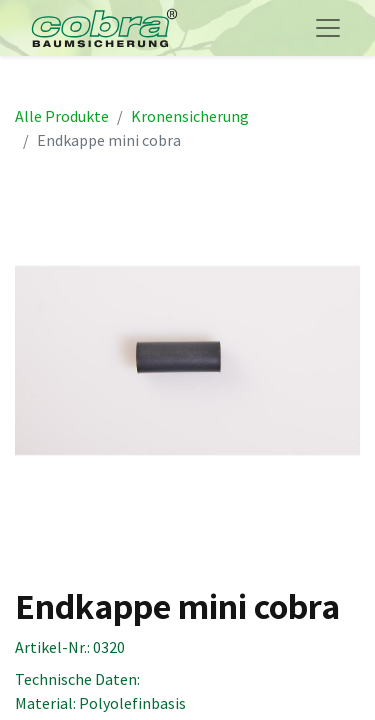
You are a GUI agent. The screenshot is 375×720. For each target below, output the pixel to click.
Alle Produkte (62, 116)
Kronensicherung (190, 116)
